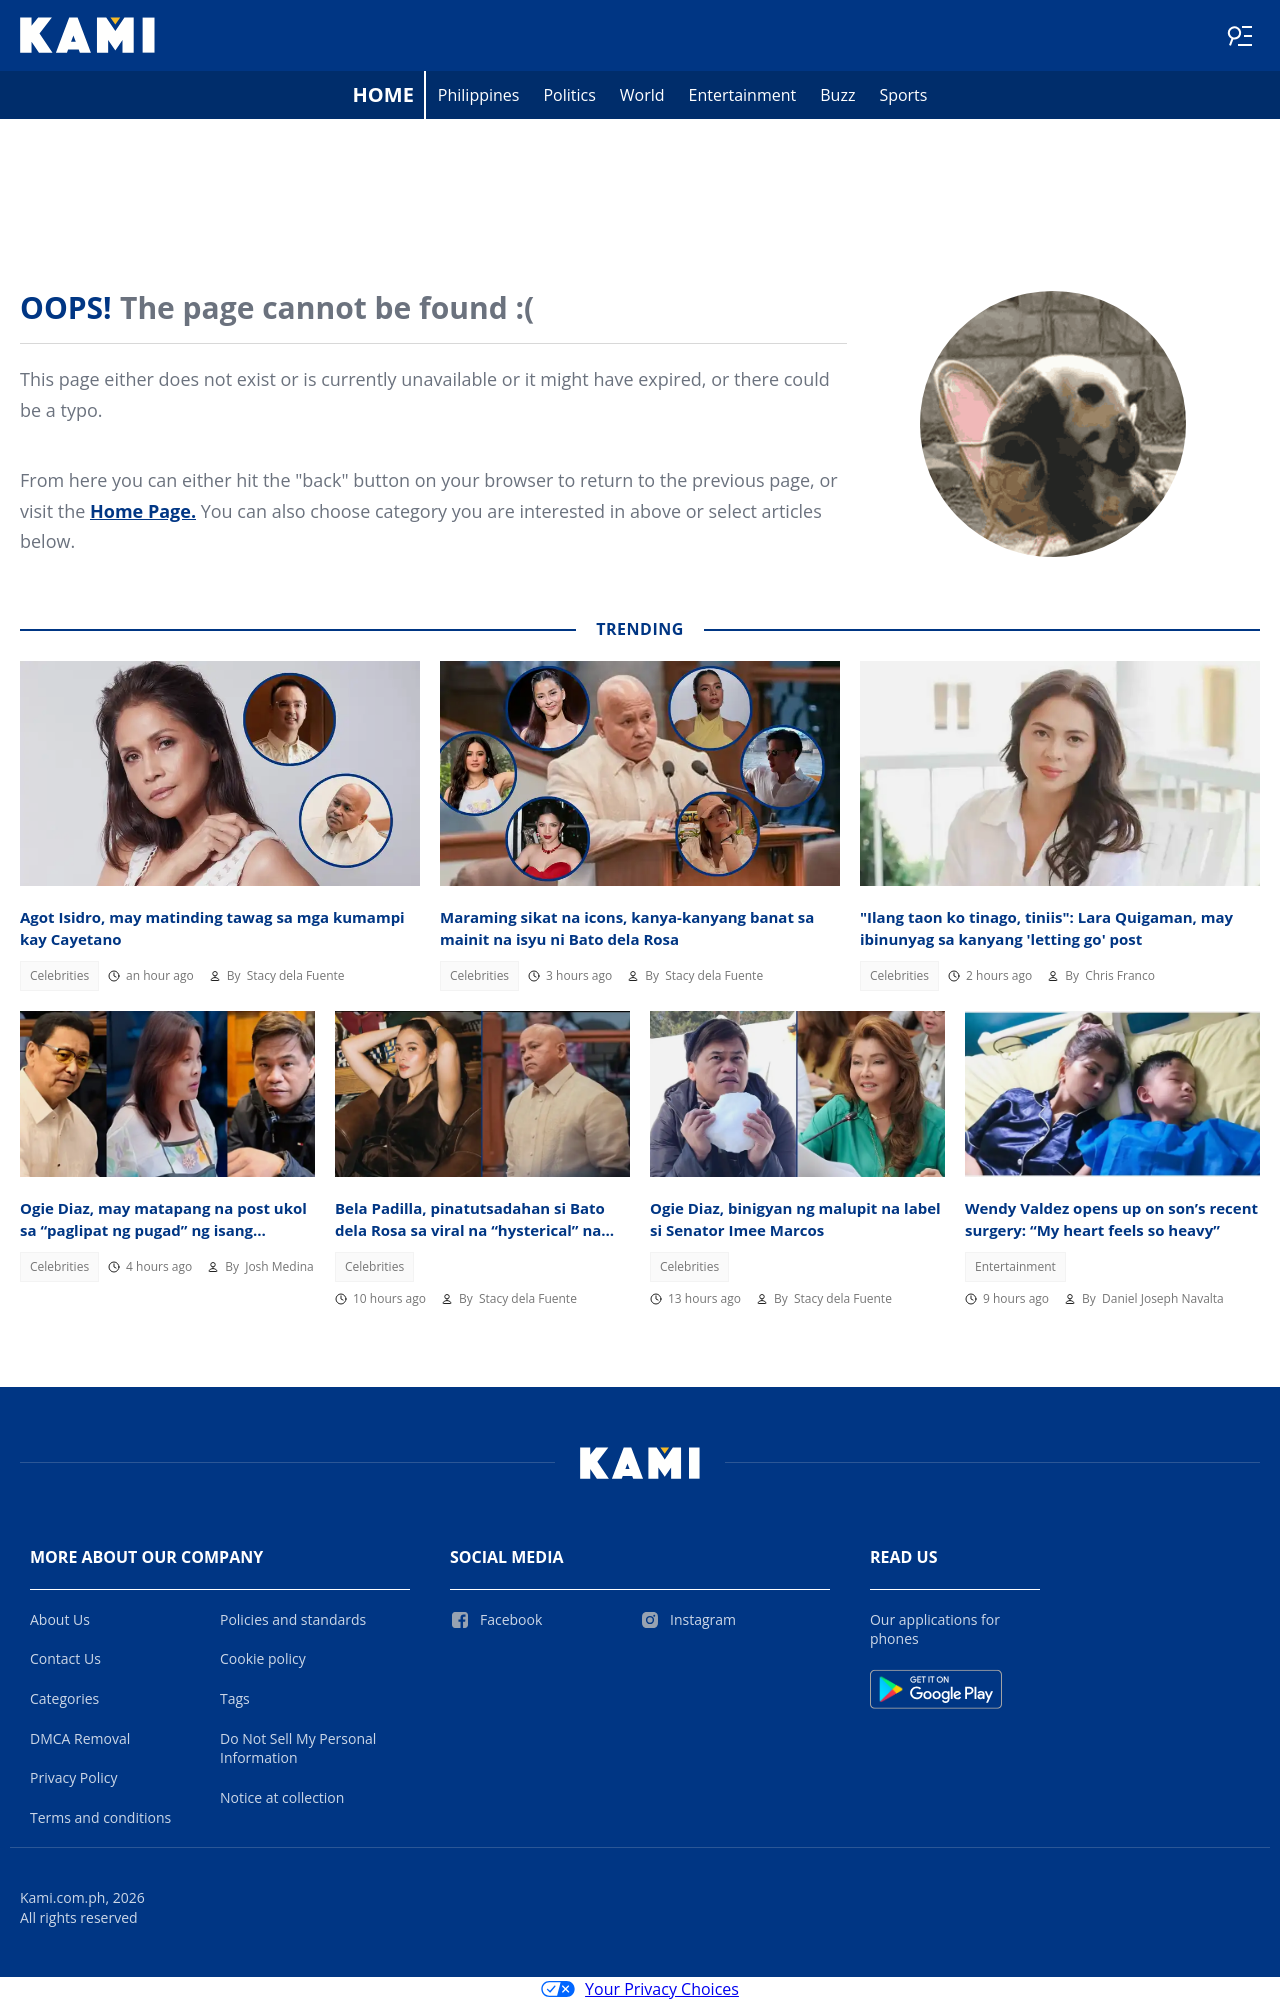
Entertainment (743, 96)
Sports (903, 96)
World (642, 96)
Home (383, 95)
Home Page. (143, 512)
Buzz (837, 96)
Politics (569, 96)
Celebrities (59, 976)
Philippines (479, 96)
